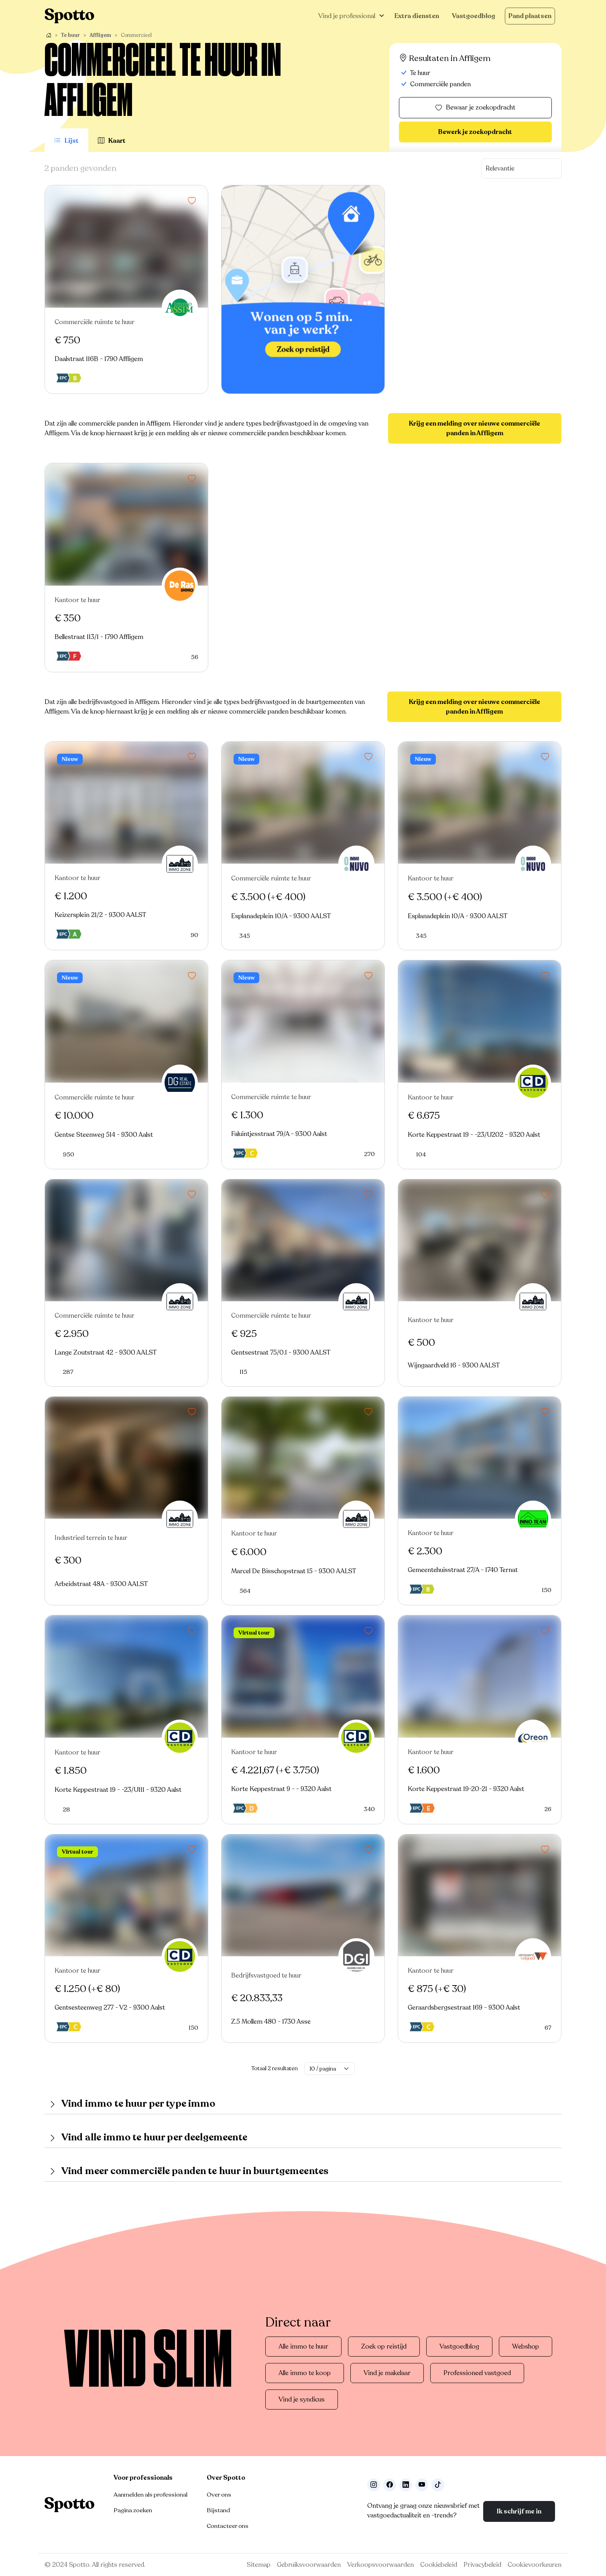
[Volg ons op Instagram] (373, 2485)
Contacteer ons (227, 2526)
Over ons (219, 2495)
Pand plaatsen (529, 16)
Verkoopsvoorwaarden (380, 2564)
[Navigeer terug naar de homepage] (69, 15)
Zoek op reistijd (384, 2346)
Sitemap (258, 2564)
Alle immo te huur (303, 2346)
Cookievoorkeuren (534, 2564)
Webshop (525, 2346)
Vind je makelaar (387, 2373)
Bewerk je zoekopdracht (475, 132)
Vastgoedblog (473, 16)
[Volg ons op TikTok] (437, 2485)
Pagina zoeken (133, 2510)
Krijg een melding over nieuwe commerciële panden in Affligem (474, 428)
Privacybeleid (482, 2564)
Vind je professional (346, 16)
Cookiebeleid (438, 2564)
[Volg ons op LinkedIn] (405, 2485)
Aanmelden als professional (150, 2495)
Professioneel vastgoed (477, 2373)
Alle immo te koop (305, 2373)
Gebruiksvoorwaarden (309, 2564)
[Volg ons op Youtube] (421, 2485)
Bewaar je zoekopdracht (475, 107)
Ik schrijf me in (519, 2511)
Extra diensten (417, 16)
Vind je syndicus (302, 2399)
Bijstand (218, 2510)
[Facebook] (389, 2485)
